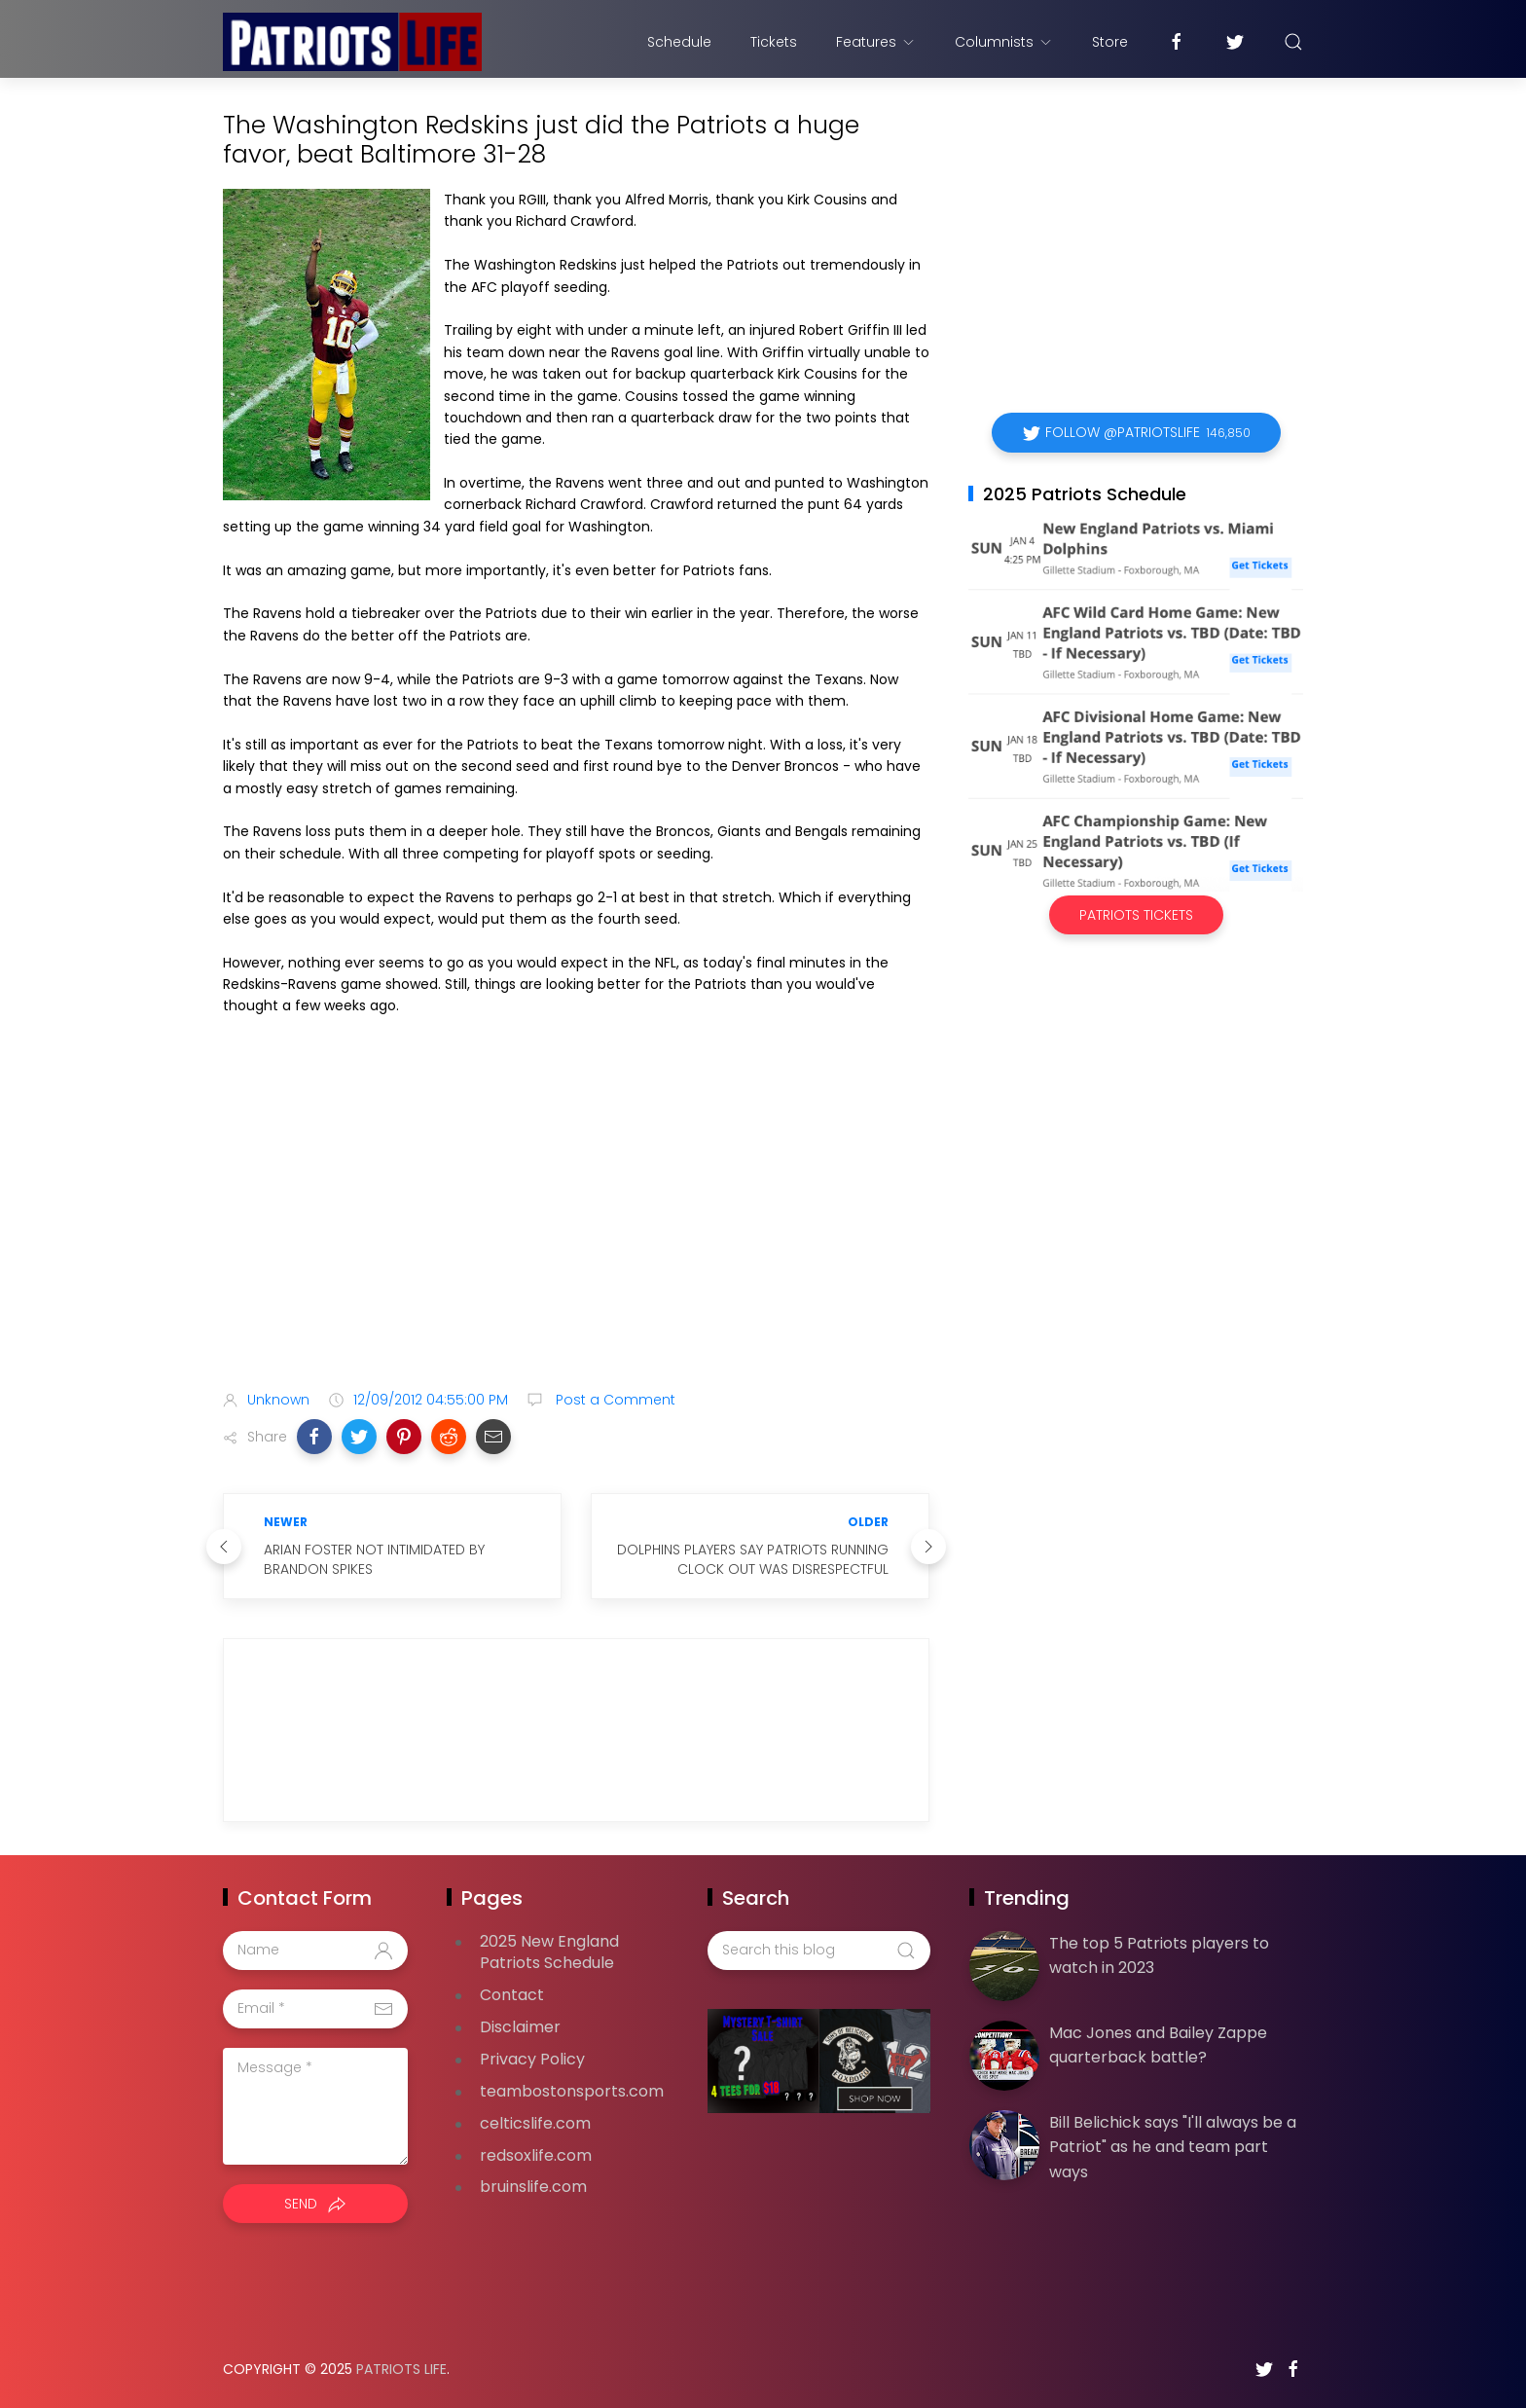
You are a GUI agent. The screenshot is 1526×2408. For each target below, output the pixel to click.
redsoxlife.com (536, 2155)
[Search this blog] (818, 1950)
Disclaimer (520, 2027)
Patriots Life (401, 2369)
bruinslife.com (533, 2186)
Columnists (1004, 42)
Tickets (773, 42)
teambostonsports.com (572, 2091)
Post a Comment (613, 1399)
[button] (314, 1436)
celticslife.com (535, 2123)
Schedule (679, 42)
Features (876, 42)
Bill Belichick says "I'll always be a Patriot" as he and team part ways (1172, 2147)
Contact (512, 1995)
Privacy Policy (532, 2059)
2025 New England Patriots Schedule (549, 1952)
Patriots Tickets (1136, 915)
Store (1110, 42)
